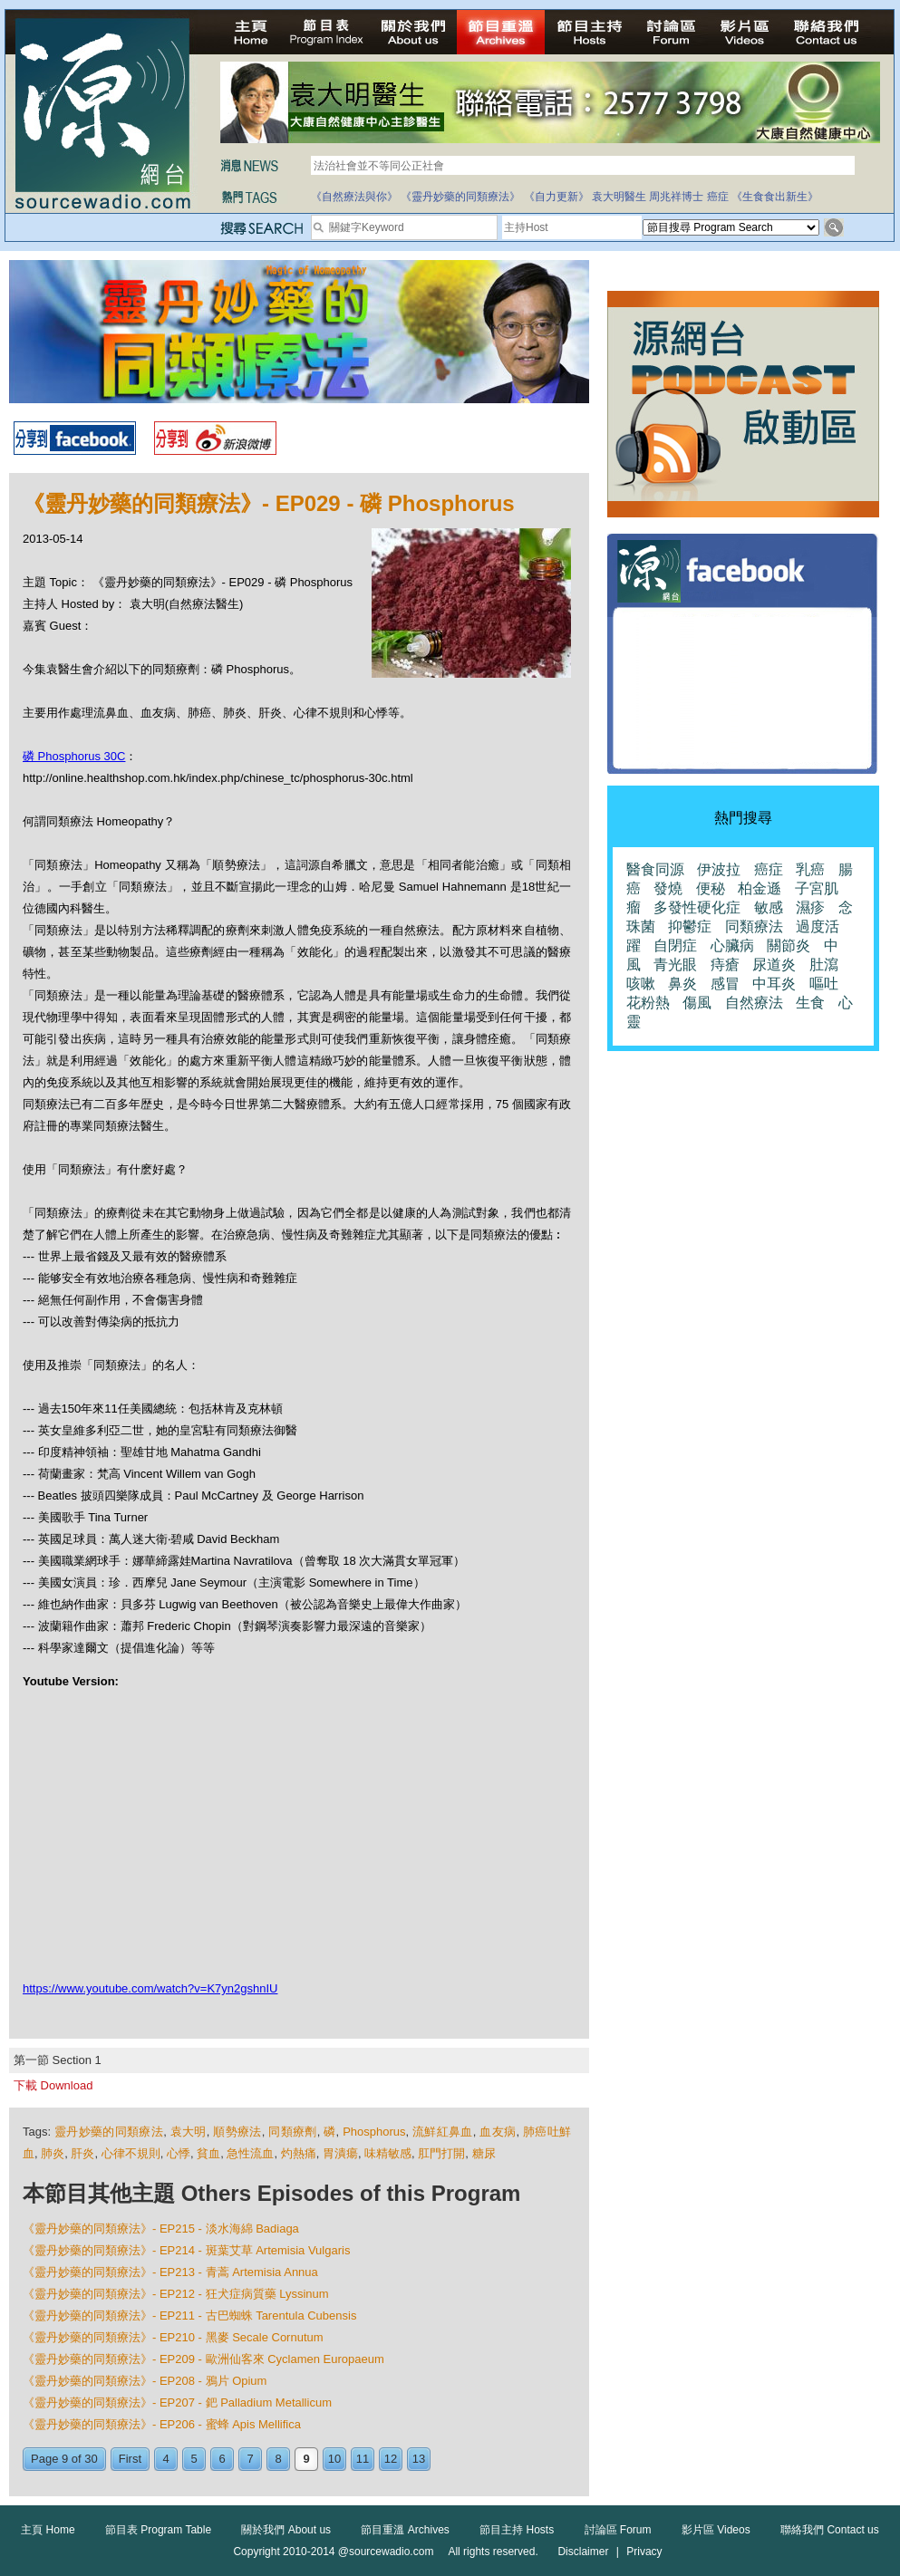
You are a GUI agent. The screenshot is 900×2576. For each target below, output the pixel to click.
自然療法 (754, 1002)
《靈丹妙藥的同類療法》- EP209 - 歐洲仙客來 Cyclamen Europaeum (203, 2359)
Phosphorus (374, 2131)
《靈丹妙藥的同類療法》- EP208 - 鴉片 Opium (144, 2381)
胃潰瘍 (340, 2153)
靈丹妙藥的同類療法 (108, 2131)
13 (418, 2458)
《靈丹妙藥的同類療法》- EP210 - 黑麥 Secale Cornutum (173, 2337)
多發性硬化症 (696, 907)
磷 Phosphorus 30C (74, 756)
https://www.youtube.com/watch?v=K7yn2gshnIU (150, 1988)
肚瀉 (823, 964)
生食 (810, 1002)
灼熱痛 (298, 2153)
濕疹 (810, 907)
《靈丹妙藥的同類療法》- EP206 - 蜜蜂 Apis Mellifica (162, 2424)
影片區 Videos (716, 2529)
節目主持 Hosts (516, 2529)
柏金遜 (759, 888)
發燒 (667, 888)
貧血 (208, 2153)
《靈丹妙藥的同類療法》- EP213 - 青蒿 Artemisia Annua (170, 2272)
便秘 (710, 888)
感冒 (725, 983)
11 (362, 2458)
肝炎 (82, 2153)
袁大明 (188, 2131)
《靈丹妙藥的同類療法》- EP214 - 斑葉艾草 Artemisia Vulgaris (186, 2250)
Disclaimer (582, 2551)
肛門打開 (441, 2153)
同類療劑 (292, 2131)
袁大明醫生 (619, 196)
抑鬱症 (689, 926)
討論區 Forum (618, 2529)
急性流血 (250, 2153)
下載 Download (53, 2085)
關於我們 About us (286, 2529)
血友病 (497, 2131)
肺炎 (52, 2153)
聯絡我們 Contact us (829, 2529)
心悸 (178, 2153)
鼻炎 (682, 983)
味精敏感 (387, 2153)
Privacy (644, 2551)
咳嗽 (640, 983)
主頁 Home (47, 2529)
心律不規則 (131, 2153)
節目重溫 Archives (405, 2529)
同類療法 (754, 926)
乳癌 (810, 869)
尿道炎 (774, 964)
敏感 (768, 907)
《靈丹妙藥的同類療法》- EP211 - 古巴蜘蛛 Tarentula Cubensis (189, 2315)
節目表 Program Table (158, 2529)
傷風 (696, 1002)
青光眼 (675, 964)
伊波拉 (718, 869)
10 (334, 2458)
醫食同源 (655, 869)
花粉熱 (648, 1002)
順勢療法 (237, 2131)
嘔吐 (823, 983)
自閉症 (675, 945)
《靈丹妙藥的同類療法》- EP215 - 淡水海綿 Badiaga (161, 2228)
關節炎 (788, 945)
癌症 (718, 196)
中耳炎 (774, 983)
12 (390, 2458)
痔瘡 (725, 964)
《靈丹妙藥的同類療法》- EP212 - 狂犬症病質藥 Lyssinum (176, 2294)
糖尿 (484, 2153)
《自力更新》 (556, 196)
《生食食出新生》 (774, 196)
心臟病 (732, 945)
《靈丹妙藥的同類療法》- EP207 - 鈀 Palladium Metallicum (177, 2402)
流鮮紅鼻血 (442, 2131)
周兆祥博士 (676, 196)
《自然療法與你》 (354, 196)
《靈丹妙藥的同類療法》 (460, 196)
